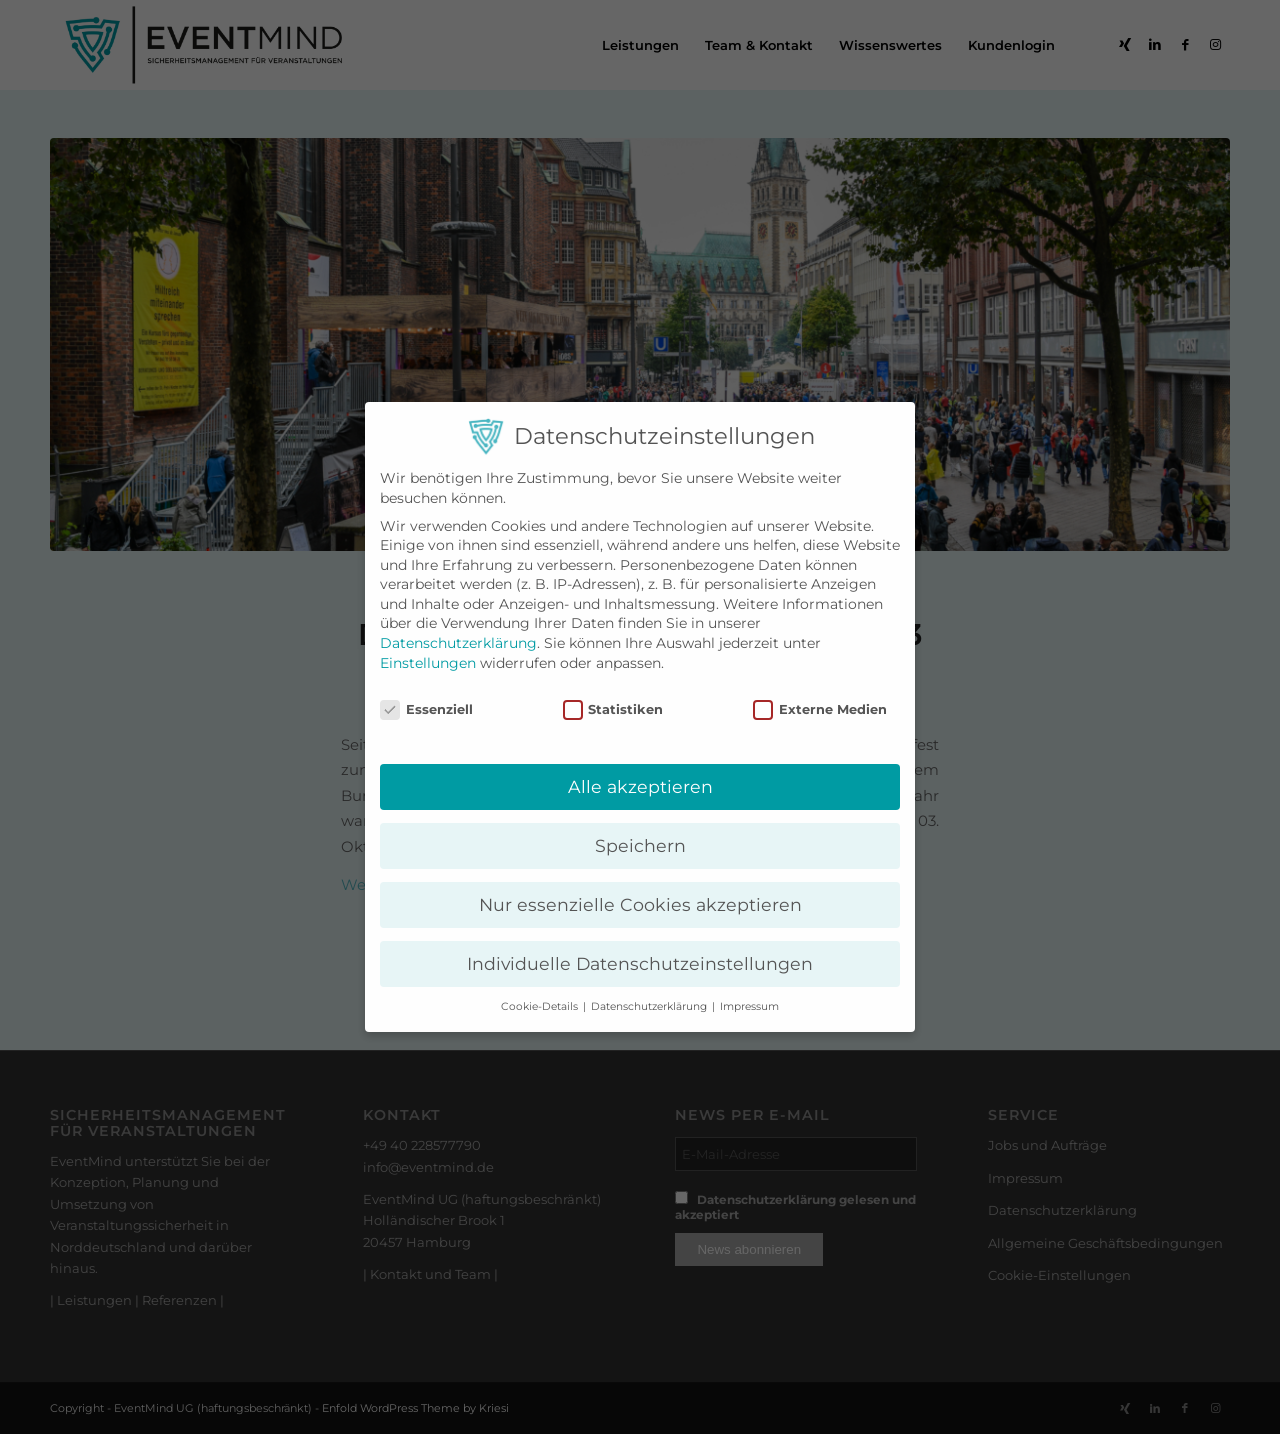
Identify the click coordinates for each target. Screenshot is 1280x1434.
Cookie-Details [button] (541, 1006)
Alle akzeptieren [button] (640, 786)
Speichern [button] (640, 845)
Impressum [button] (749, 1006)
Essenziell (426, 709)
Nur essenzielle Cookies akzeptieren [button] (640, 904)
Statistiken (613, 709)
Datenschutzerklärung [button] (650, 1006)
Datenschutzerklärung (458, 643)
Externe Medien (820, 709)
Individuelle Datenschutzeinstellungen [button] (640, 963)
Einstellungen (428, 663)
